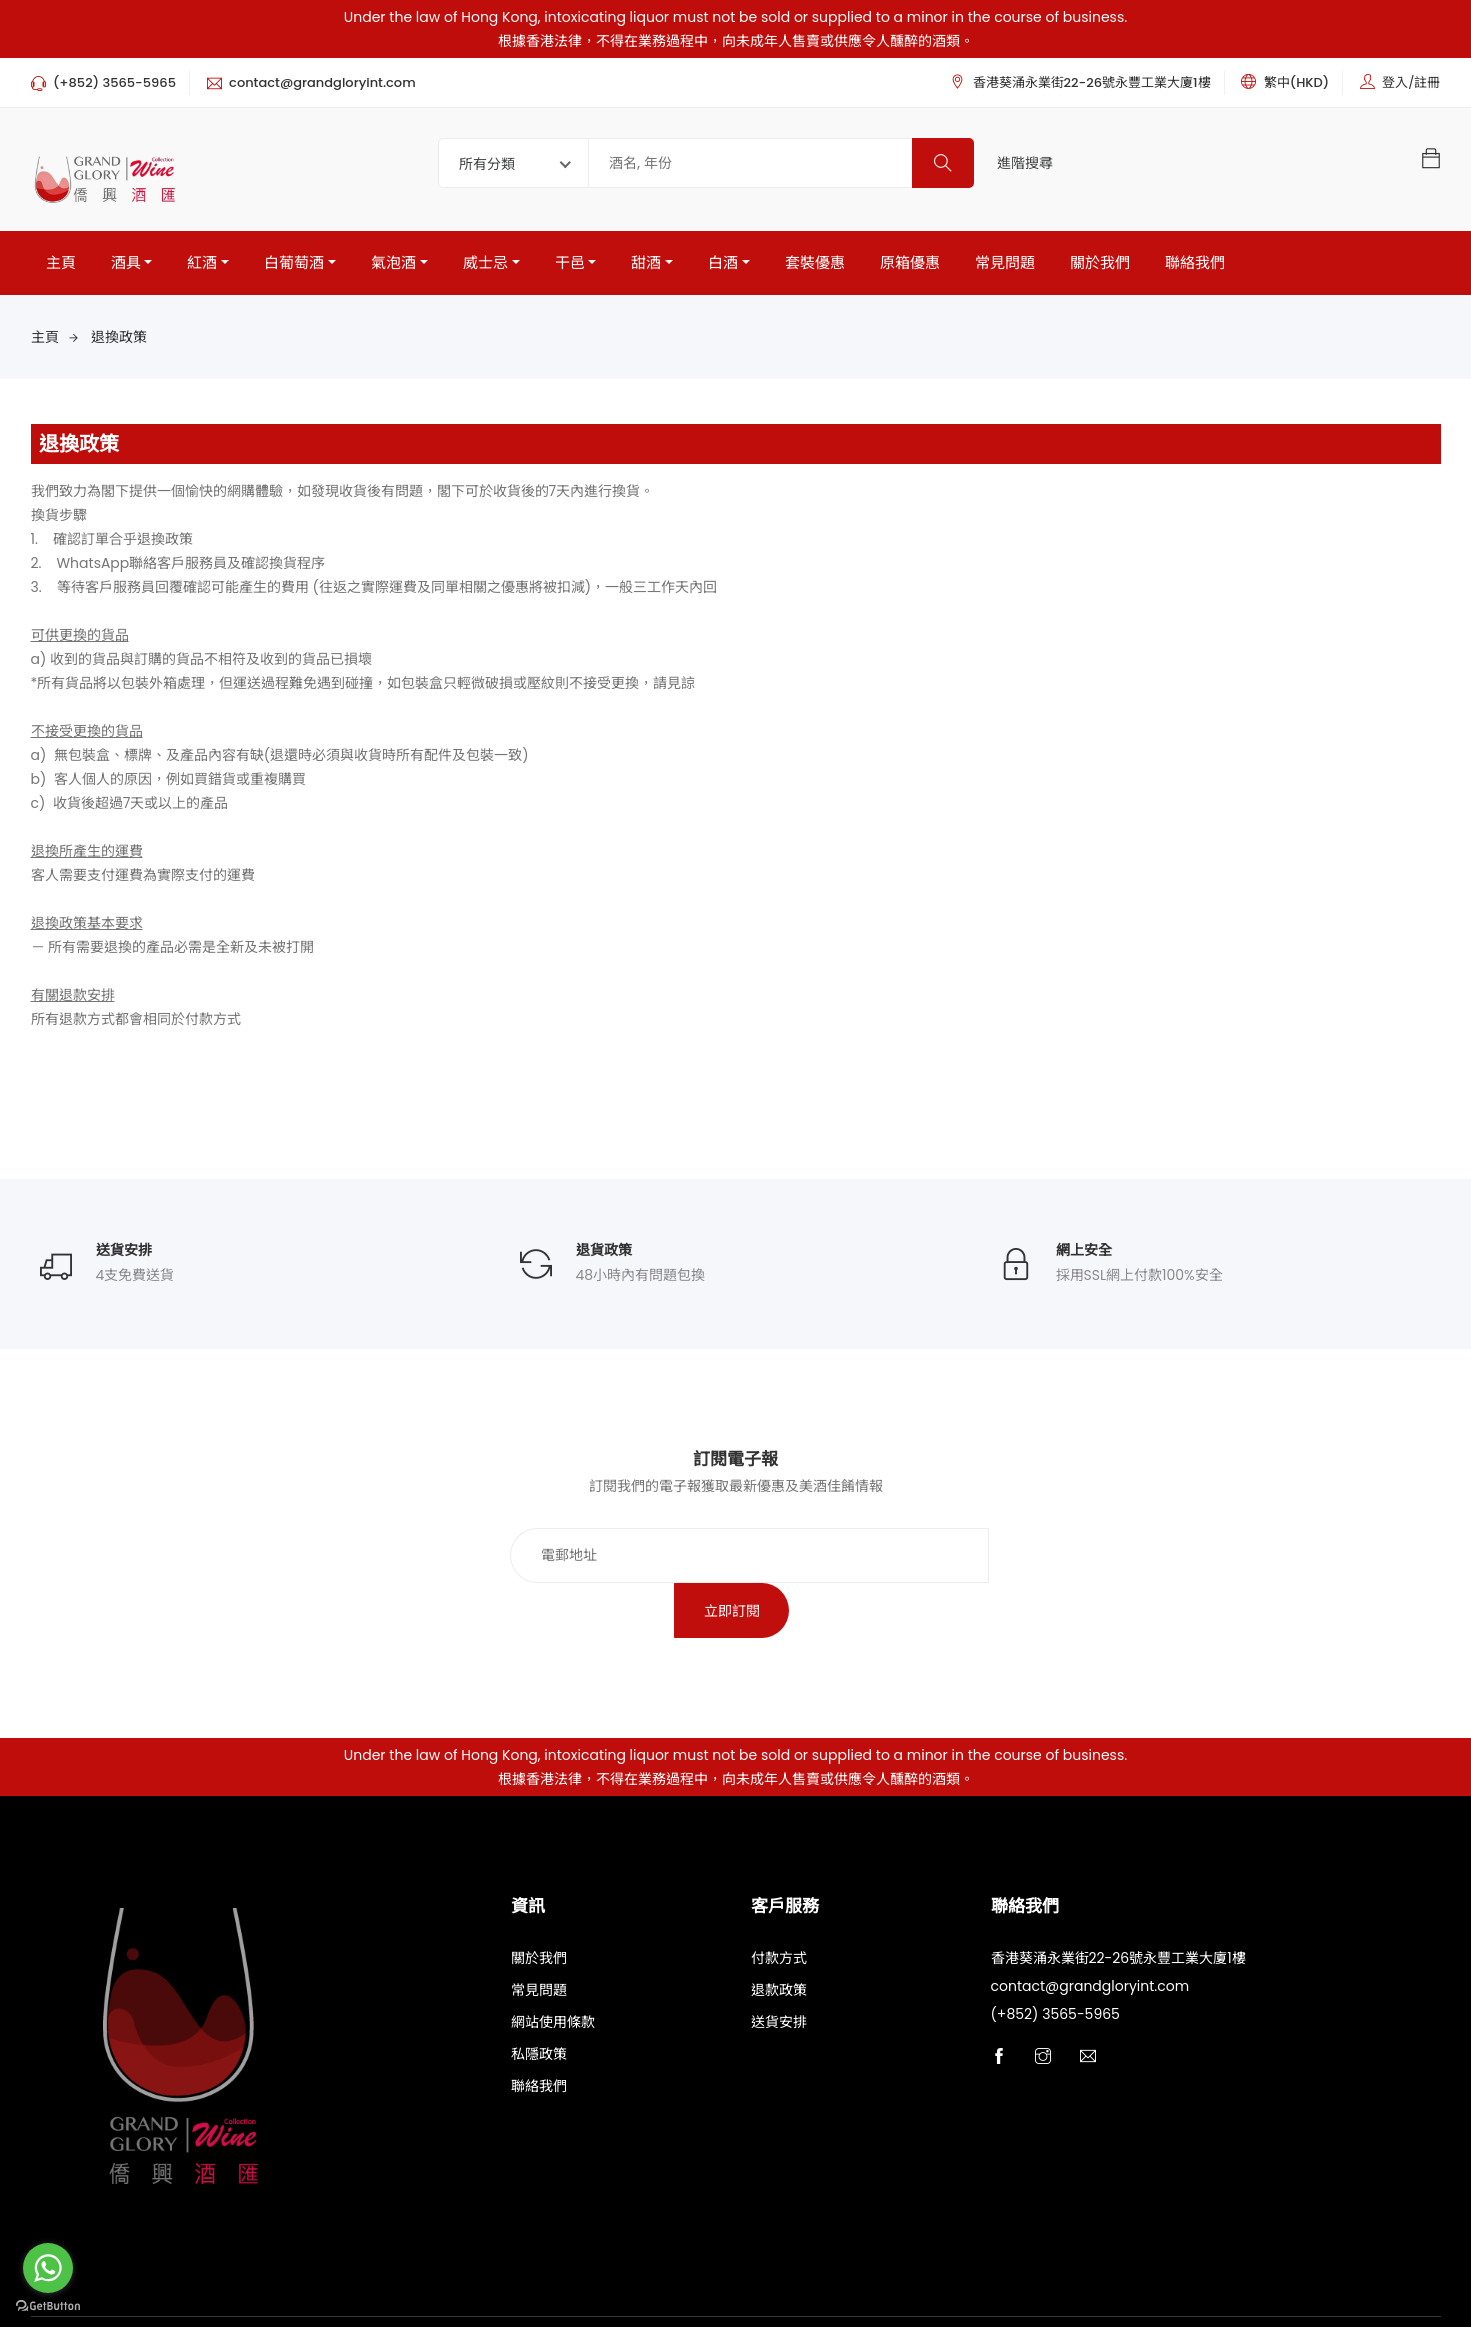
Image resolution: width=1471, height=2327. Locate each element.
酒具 (126, 262)
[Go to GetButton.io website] (48, 2306)
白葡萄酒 (294, 262)
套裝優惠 (815, 262)
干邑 (570, 262)
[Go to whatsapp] (48, 2268)
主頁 (61, 262)
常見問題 (1005, 262)
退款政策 (779, 1937)
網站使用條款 (553, 1969)
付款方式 (779, 1905)
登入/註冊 (1411, 82)
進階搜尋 (1025, 163)
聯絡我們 (1195, 262)
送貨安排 (779, 1969)
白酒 (723, 262)
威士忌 (485, 262)
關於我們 (1100, 262)
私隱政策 (539, 2001)
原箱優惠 (910, 262)
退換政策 (119, 337)
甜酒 (646, 262)
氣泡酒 (393, 262)
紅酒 (202, 262)
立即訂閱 (973, 1556)
